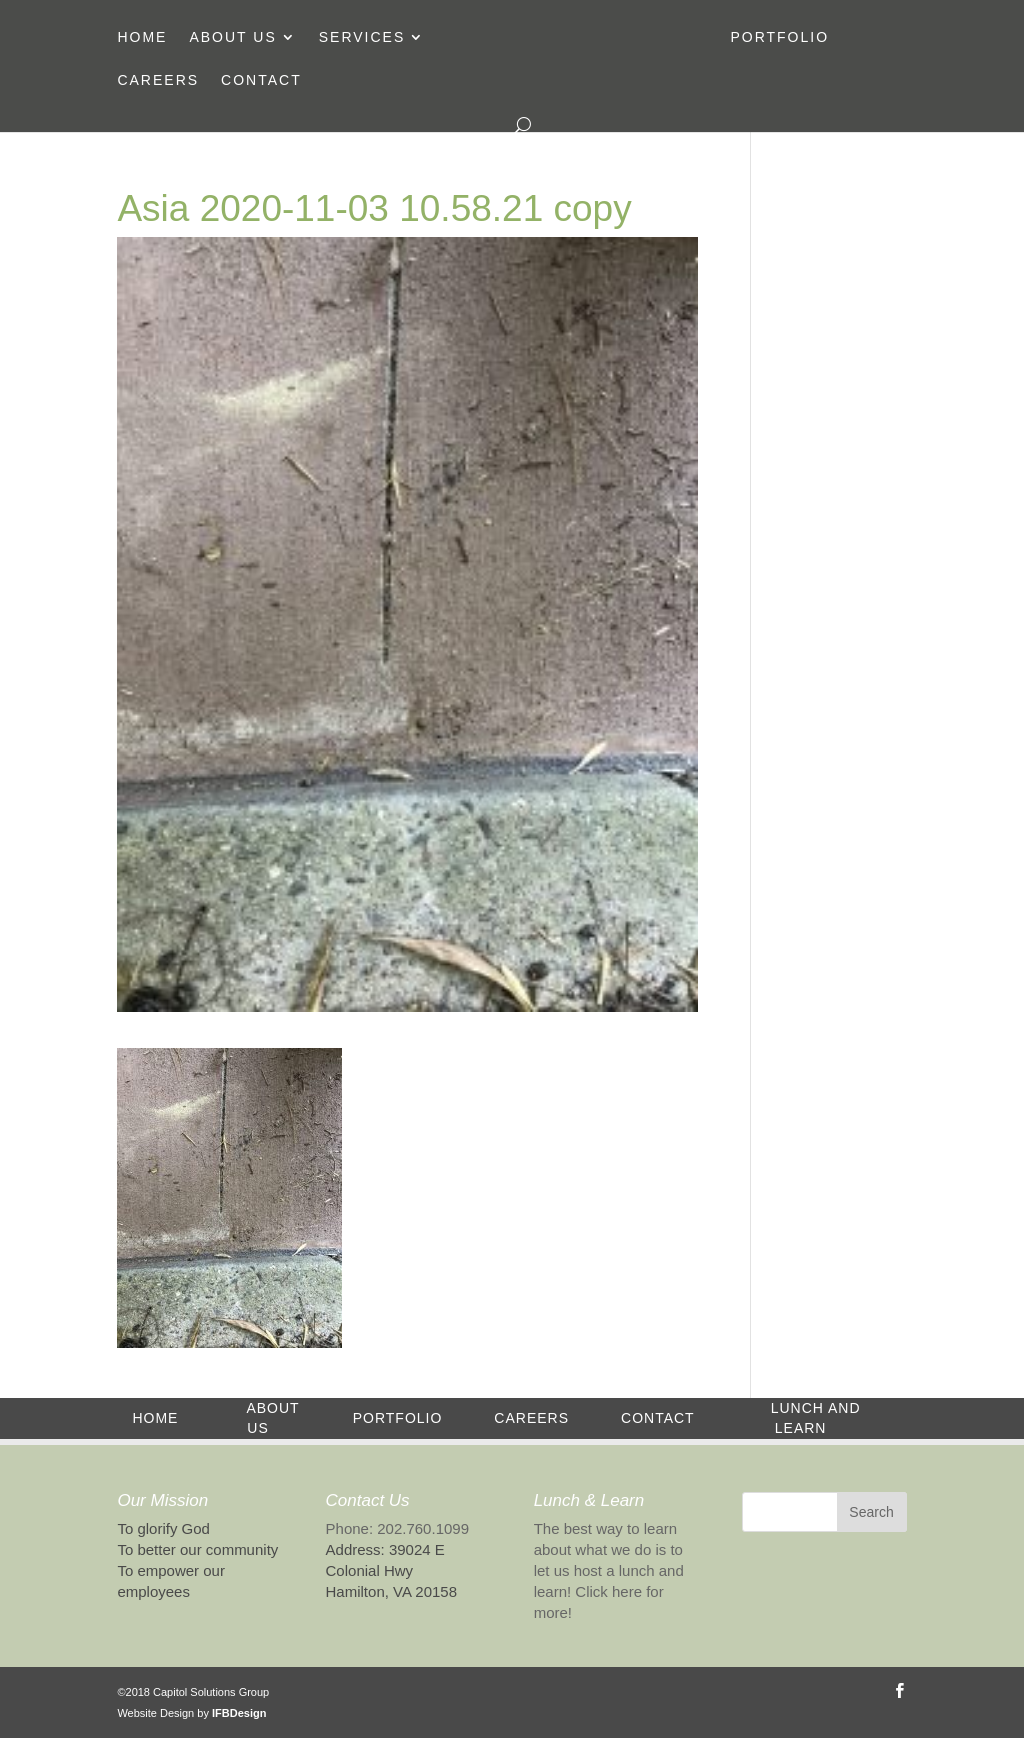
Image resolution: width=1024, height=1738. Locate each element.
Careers (158, 80)
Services (362, 37)
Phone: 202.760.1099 (397, 1528)
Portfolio (779, 37)
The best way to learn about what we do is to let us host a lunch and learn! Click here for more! (609, 1570)
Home (142, 37)
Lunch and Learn (816, 1418)
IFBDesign (239, 1713)
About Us (232, 37)
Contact (261, 80)
